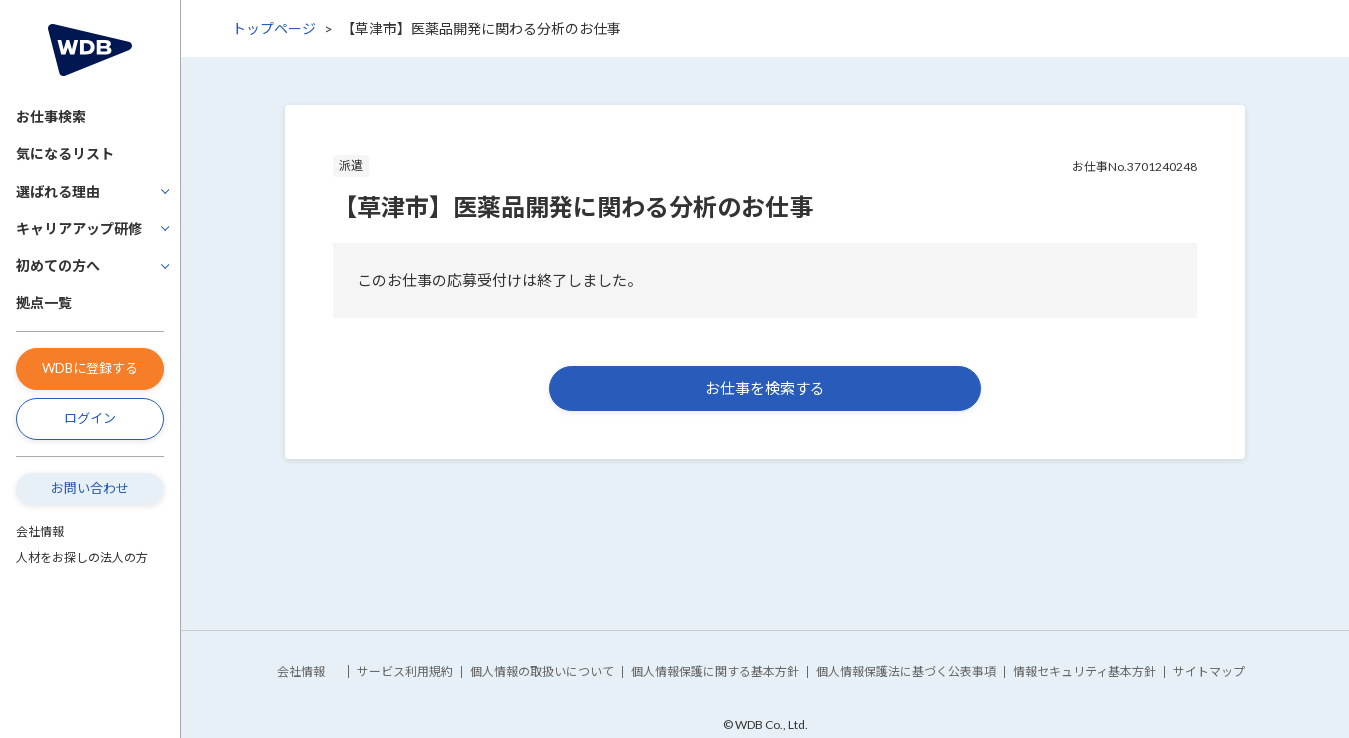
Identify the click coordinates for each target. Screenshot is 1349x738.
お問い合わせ (90, 488)
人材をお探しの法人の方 (82, 557)
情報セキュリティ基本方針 (1084, 671)
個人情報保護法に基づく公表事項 (906, 671)
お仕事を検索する (765, 388)
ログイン (90, 418)
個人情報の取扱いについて (542, 671)
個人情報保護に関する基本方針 (715, 671)
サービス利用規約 (405, 671)
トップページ (274, 28)
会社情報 (40, 531)
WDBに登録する (90, 368)
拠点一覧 (44, 302)
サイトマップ (1209, 671)
